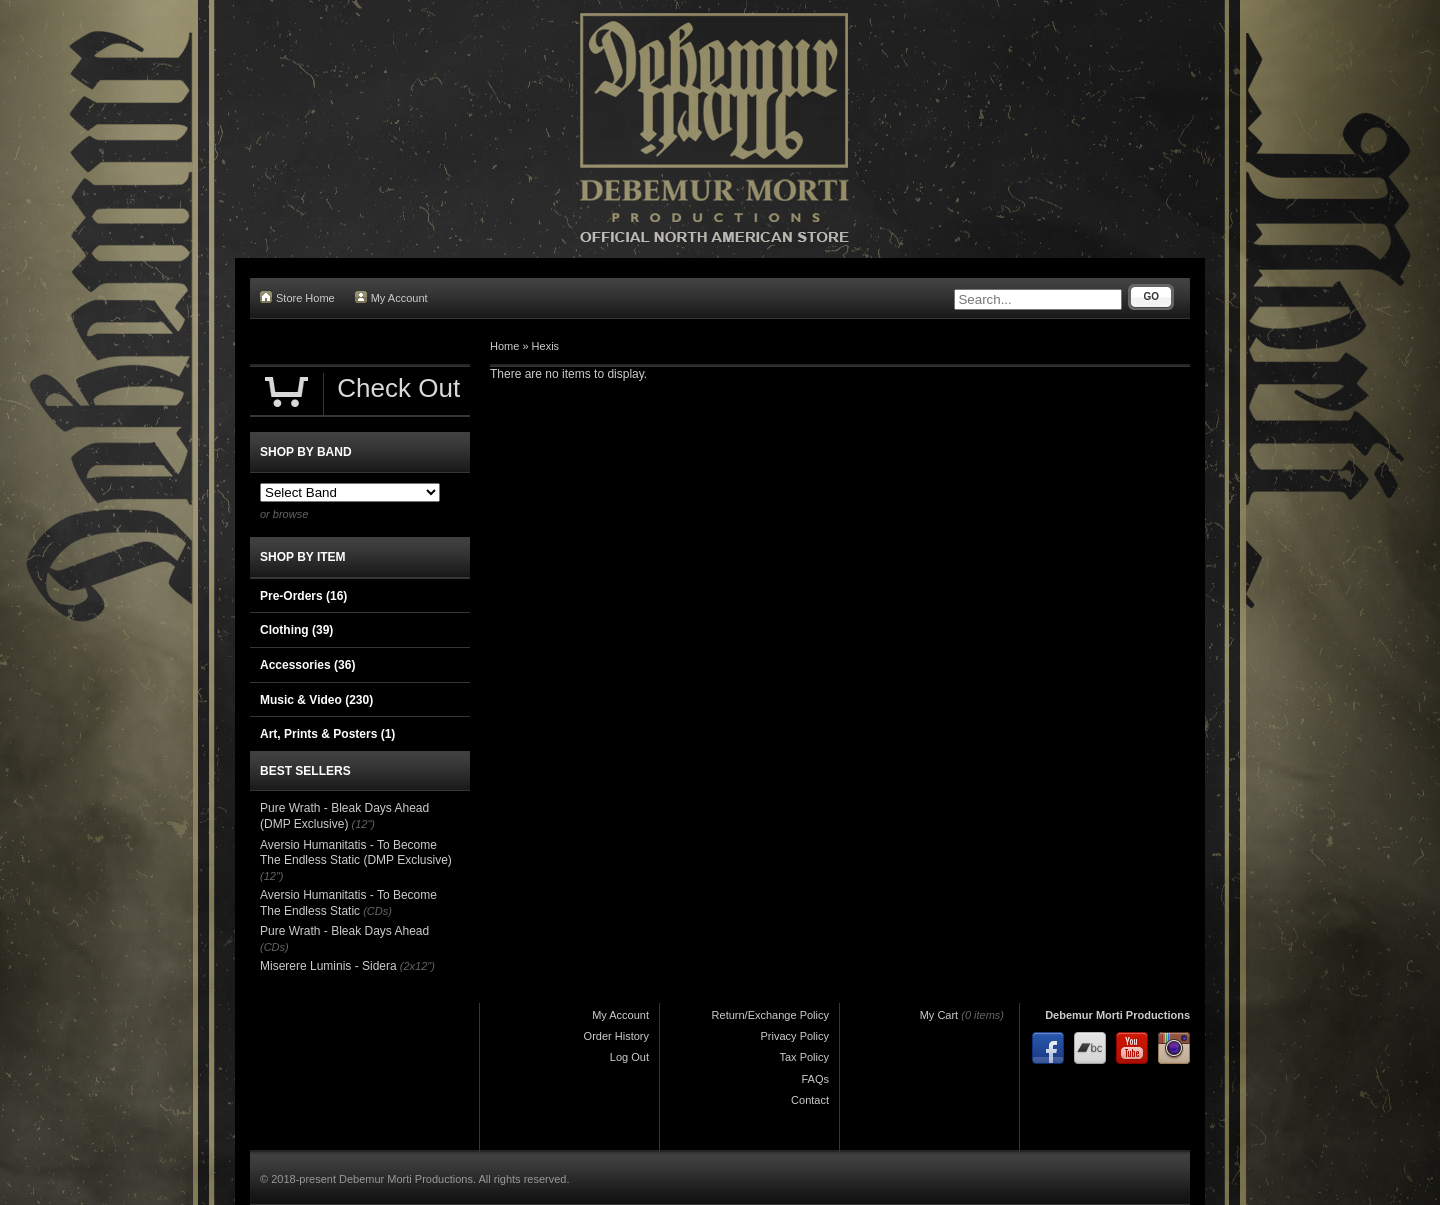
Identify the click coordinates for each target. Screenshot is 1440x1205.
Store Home (297, 297)
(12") (363, 824)
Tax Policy (804, 1057)
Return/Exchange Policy (770, 1015)
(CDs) (377, 911)
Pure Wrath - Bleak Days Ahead (344, 931)
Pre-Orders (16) (303, 596)
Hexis (546, 346)
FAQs (815, 1079)
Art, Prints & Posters (327, 734)
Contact (810, 1100)
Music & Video (316, 700)
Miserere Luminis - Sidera (328, 966)
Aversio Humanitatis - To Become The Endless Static (348, 903)
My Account (391, 297)
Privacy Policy (795, 1036)
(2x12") (417, 966)
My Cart (939, 1015)
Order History (616, 1036)
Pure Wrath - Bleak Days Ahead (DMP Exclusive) (344, 816)
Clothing (296, 630)
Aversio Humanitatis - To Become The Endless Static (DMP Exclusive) (356, 853)
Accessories (307, 665)
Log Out (629, 1057)
